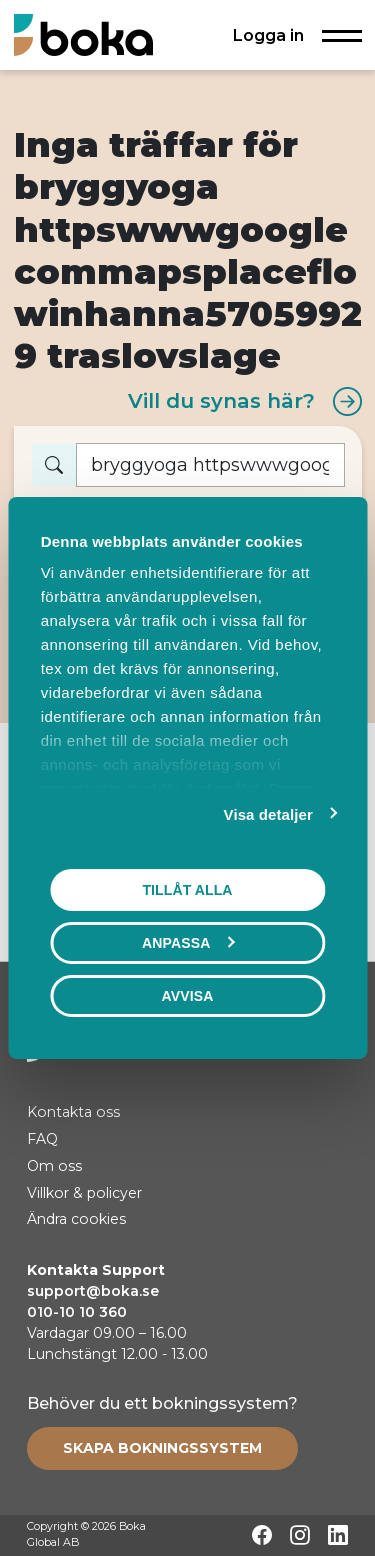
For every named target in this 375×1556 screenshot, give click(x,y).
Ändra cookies (76, 1219)
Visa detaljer (268, 814)
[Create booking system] (162, 1448)
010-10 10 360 (77, 1312)
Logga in (268, 35)
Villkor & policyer (84, 1193)
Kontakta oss (73, 1112)
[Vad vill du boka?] (210, 465)
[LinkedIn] (338, 1535)
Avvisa (188, 996)
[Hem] (83, 34)
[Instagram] (300, 1535)
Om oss (54, 1166)
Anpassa (188, 943)
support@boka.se (93, 1291)
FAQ (42, 1139)
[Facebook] (262, 1535)
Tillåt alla (187, 890)
